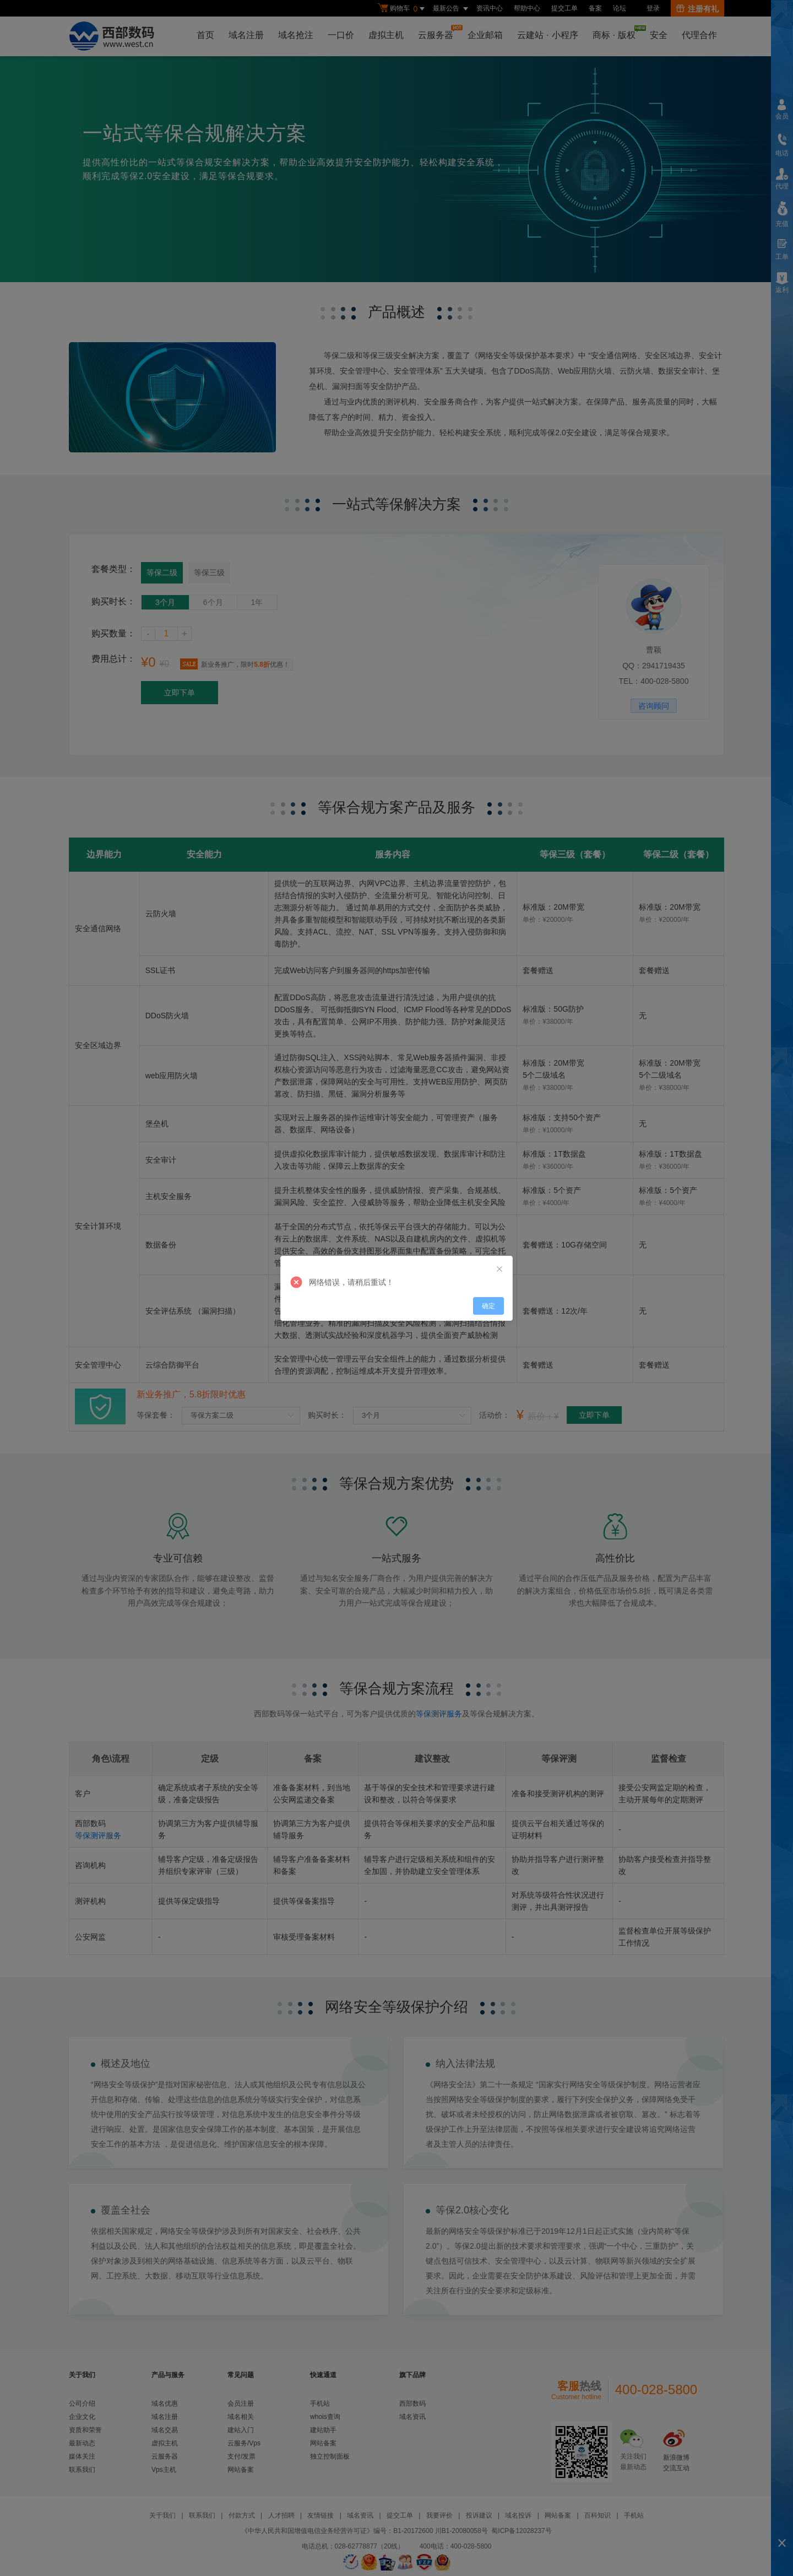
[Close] (499, 1270)
